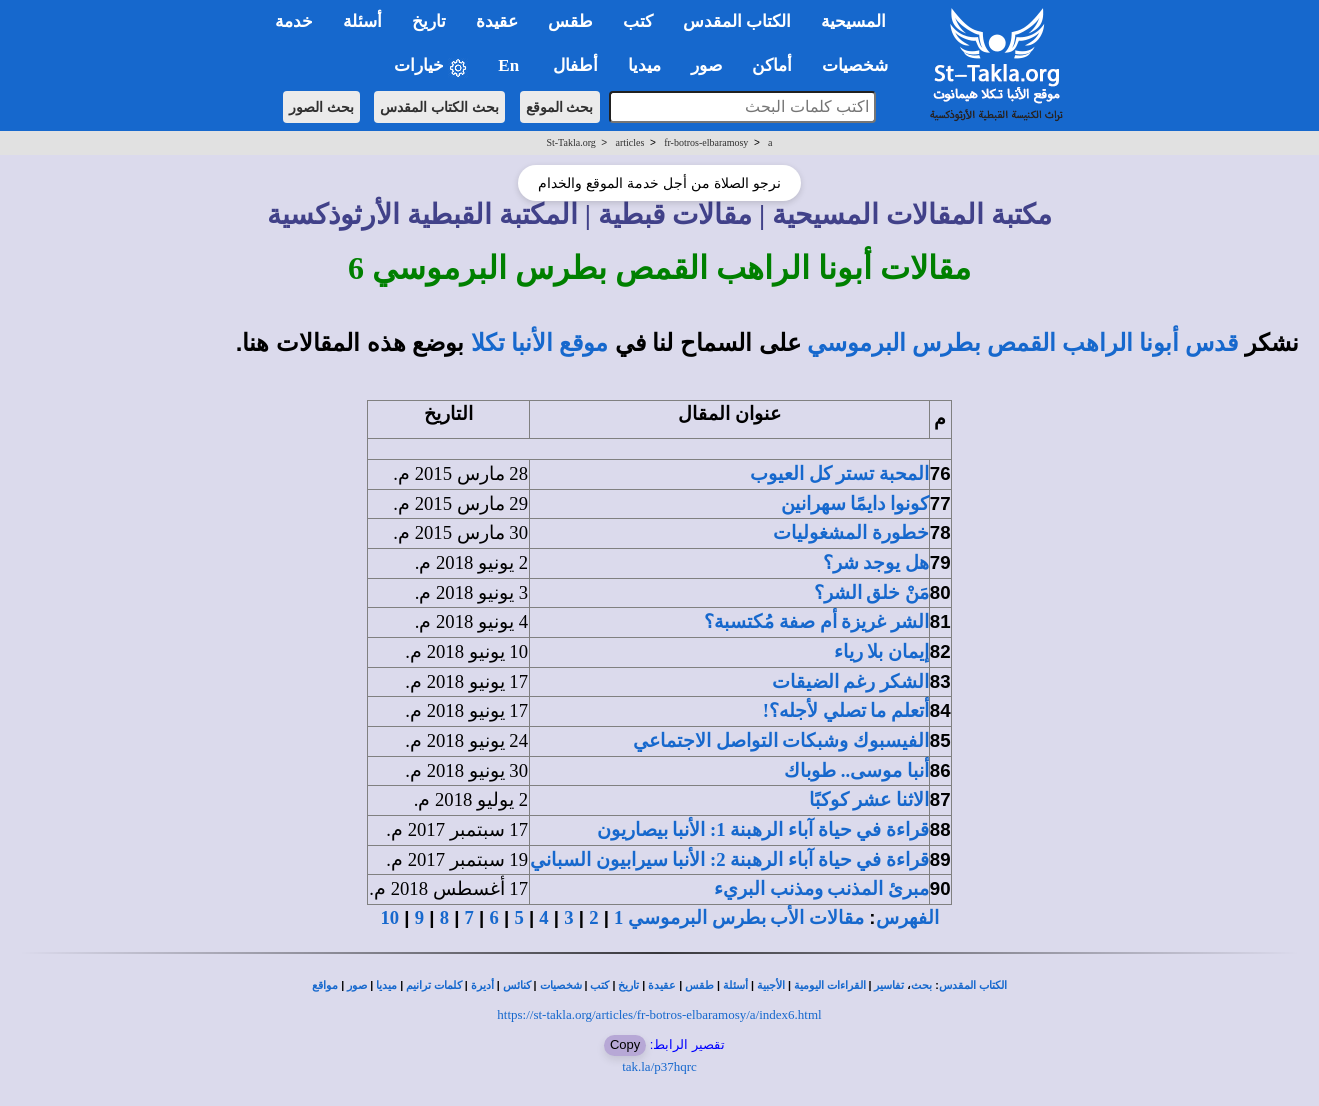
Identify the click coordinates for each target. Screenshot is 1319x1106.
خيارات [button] (431, 66)
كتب (599, 985)
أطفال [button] (575, 65)
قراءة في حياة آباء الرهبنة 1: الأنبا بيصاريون (763, 829)
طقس (699, 985)
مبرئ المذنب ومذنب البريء (821, 888)
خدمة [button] (294, 21)
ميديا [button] (644, 65)
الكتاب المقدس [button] (737, 21)
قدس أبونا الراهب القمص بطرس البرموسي (1022, 343)
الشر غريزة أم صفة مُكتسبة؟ (816, 621)
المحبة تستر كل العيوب (839, 473)
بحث (921, 985)
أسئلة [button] (362, 21)
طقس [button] (570, 21)
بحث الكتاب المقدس (439, 107)
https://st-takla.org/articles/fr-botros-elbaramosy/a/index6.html (659, 1014)
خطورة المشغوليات (851, 532)
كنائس (517, 985)
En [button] (510, 65)
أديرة (482, 985)
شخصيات (561, 985)
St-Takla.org (570, 142)
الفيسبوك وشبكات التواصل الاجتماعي (781, 740)
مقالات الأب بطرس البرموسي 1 (739, 917)
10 (389, 917)
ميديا (386, 985)
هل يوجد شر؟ (876, 562)
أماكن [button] (772, 65)
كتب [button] (638, 21)
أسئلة (735, 985)
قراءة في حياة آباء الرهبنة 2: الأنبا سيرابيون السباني (729, 859)
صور (357, 985)
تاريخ (628, 985)
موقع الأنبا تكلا (539, 343)
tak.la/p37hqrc (659, 1066)
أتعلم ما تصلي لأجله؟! (846, 710)
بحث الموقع (560, 107)
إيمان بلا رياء (881, 651)
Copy (625, 1044)
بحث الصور (321, 107)
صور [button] (706, 65)
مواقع (325, 985)
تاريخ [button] (429, 21)
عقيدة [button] (497, 21)
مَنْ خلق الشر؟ (871, 592)
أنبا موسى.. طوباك (856, 770)
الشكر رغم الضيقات (850, 681)
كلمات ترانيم (434, 985)
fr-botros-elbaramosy (706, 142)
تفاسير (889, 985)
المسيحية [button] (853, 21)
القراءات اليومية (830, 985)
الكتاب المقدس (973, 985)
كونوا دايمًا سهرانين (855, 503)
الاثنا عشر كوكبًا (869, 799)
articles (630, 142)
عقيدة (662, 985)
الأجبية (771, 985)
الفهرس (907, 917)
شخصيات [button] (861, 65)
